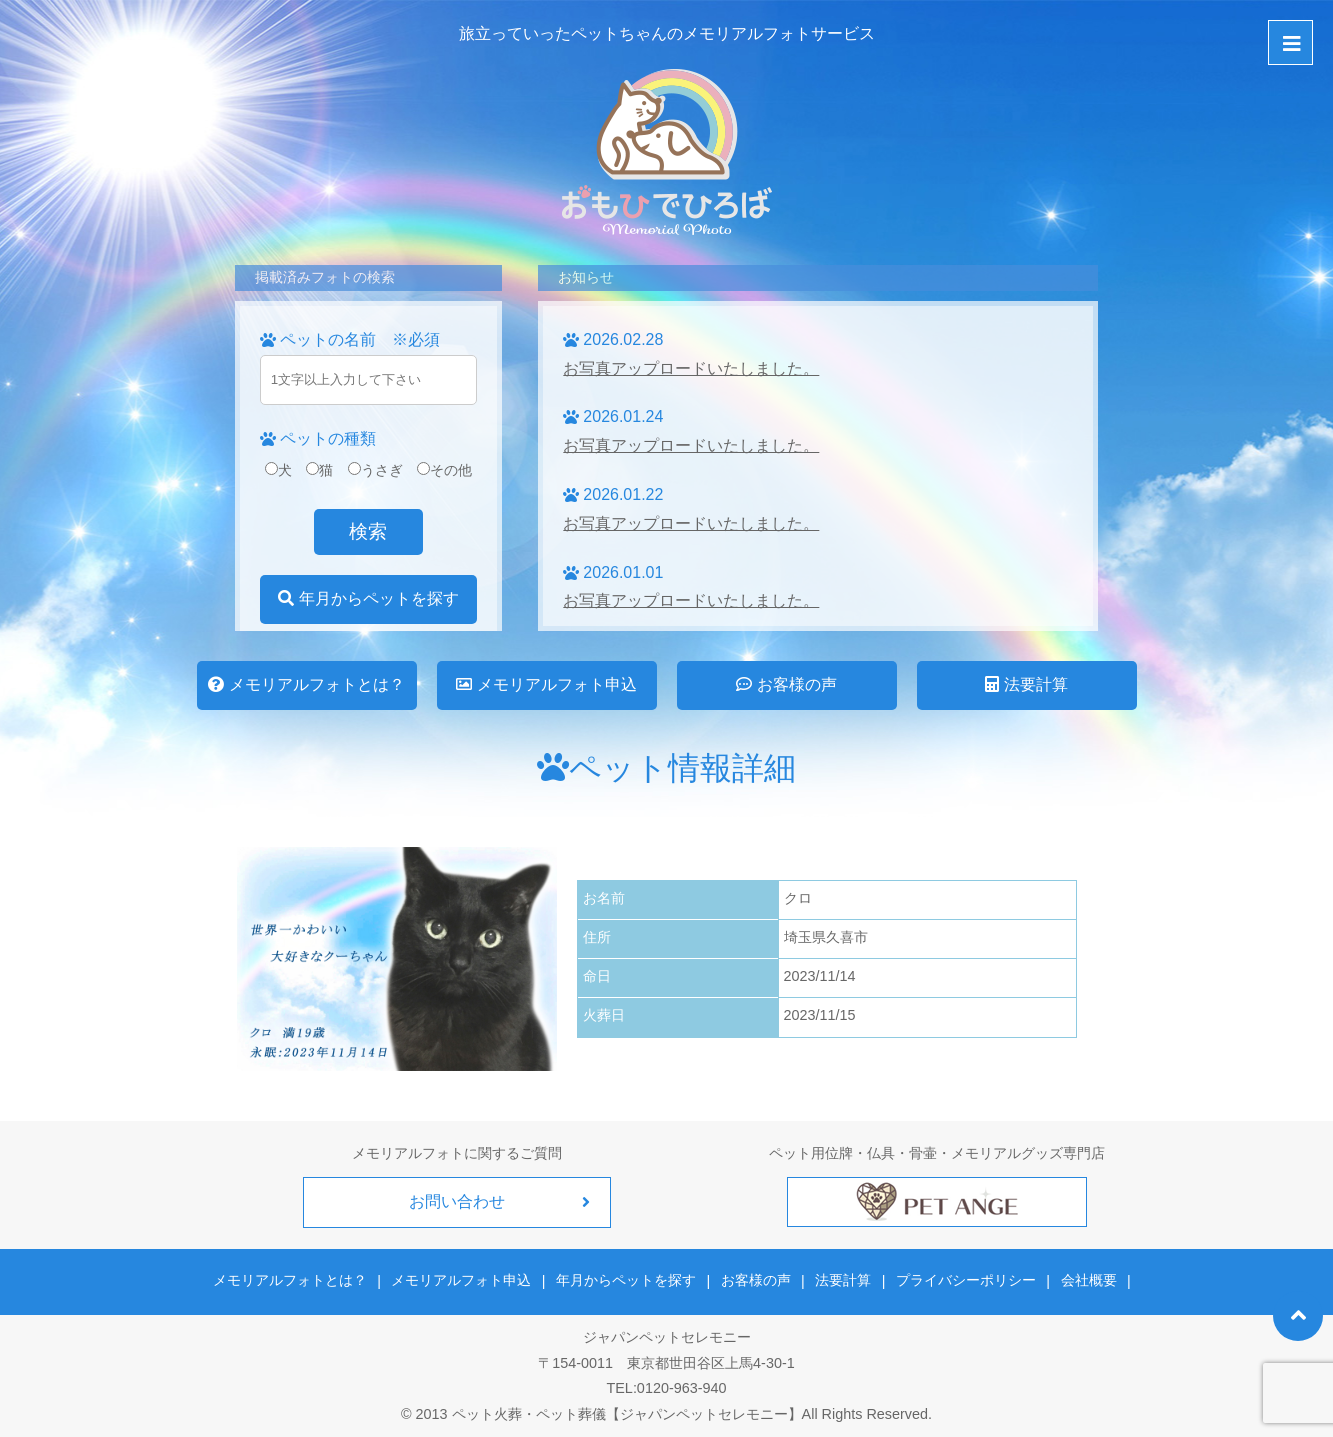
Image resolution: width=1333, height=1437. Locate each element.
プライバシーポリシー (964, 1280)
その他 (444, 470)
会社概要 (1086, 1280)
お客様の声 (786, 684)
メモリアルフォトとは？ (306, 684)
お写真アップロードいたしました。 (691, 368)
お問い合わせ (457, 1201)
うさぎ (375, 470)
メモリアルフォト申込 (546, 684)
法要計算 (1026, 684)
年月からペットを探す (368, 598)
